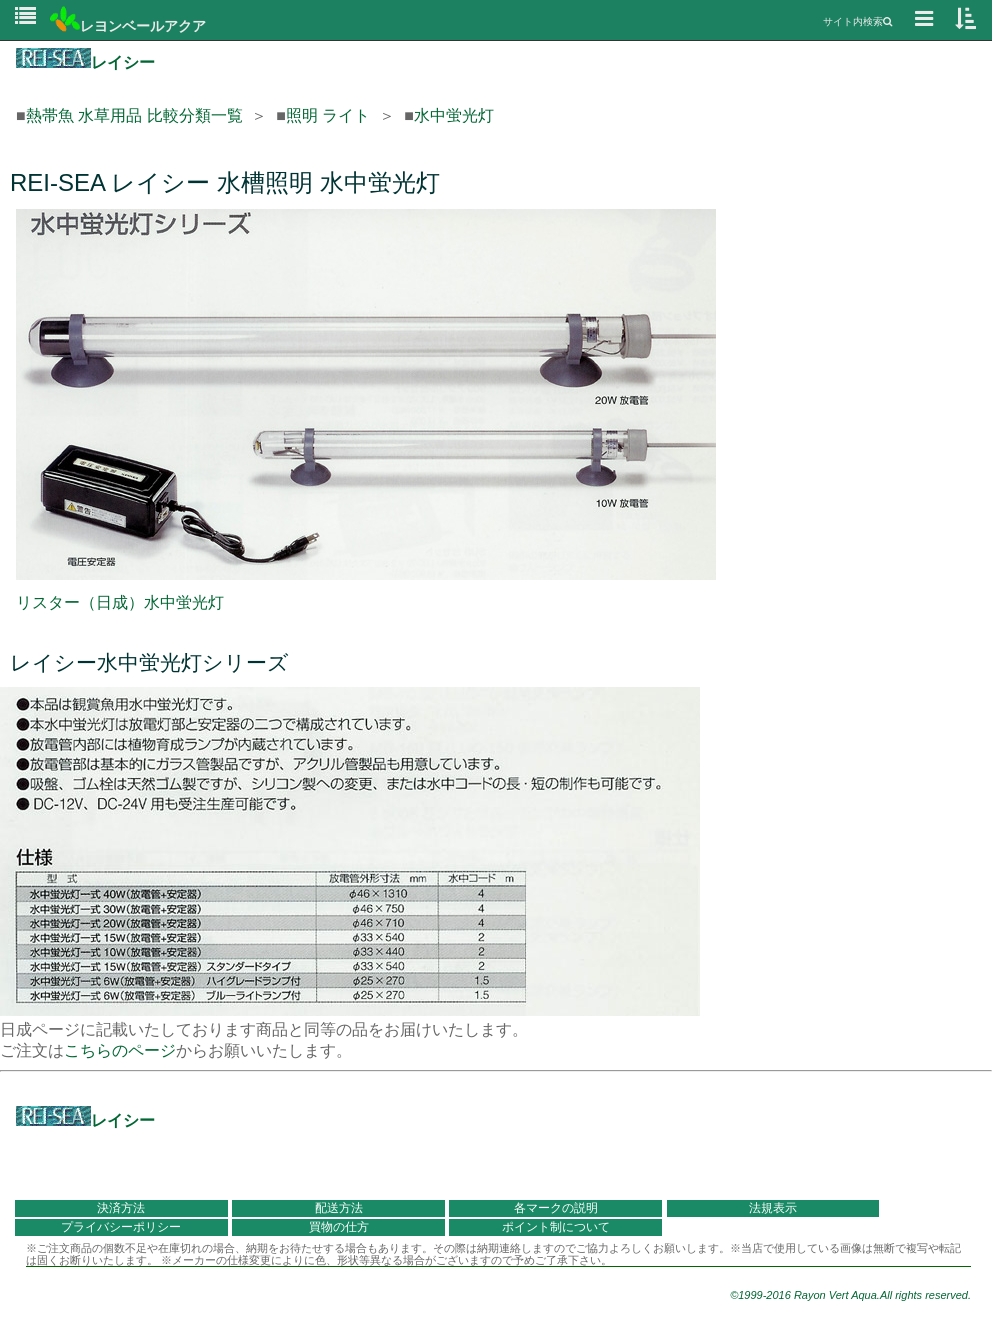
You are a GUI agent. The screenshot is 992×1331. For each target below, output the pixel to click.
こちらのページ (120, 1050)
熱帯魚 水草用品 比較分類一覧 (134, 115)
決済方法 (121, 1208)
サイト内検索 (857, 21)
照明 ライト (328, 115)
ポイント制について (556, 1227)
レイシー (85, 62)
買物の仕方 (339, 1227)
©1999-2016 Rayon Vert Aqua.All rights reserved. (850, 1295)
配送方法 (339, 1208)
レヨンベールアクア (128, 26)
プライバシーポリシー (121, 1227)
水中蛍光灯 (454, 115)
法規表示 (773, 1208)
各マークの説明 (556, 1208)
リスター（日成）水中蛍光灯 (120, 602)
